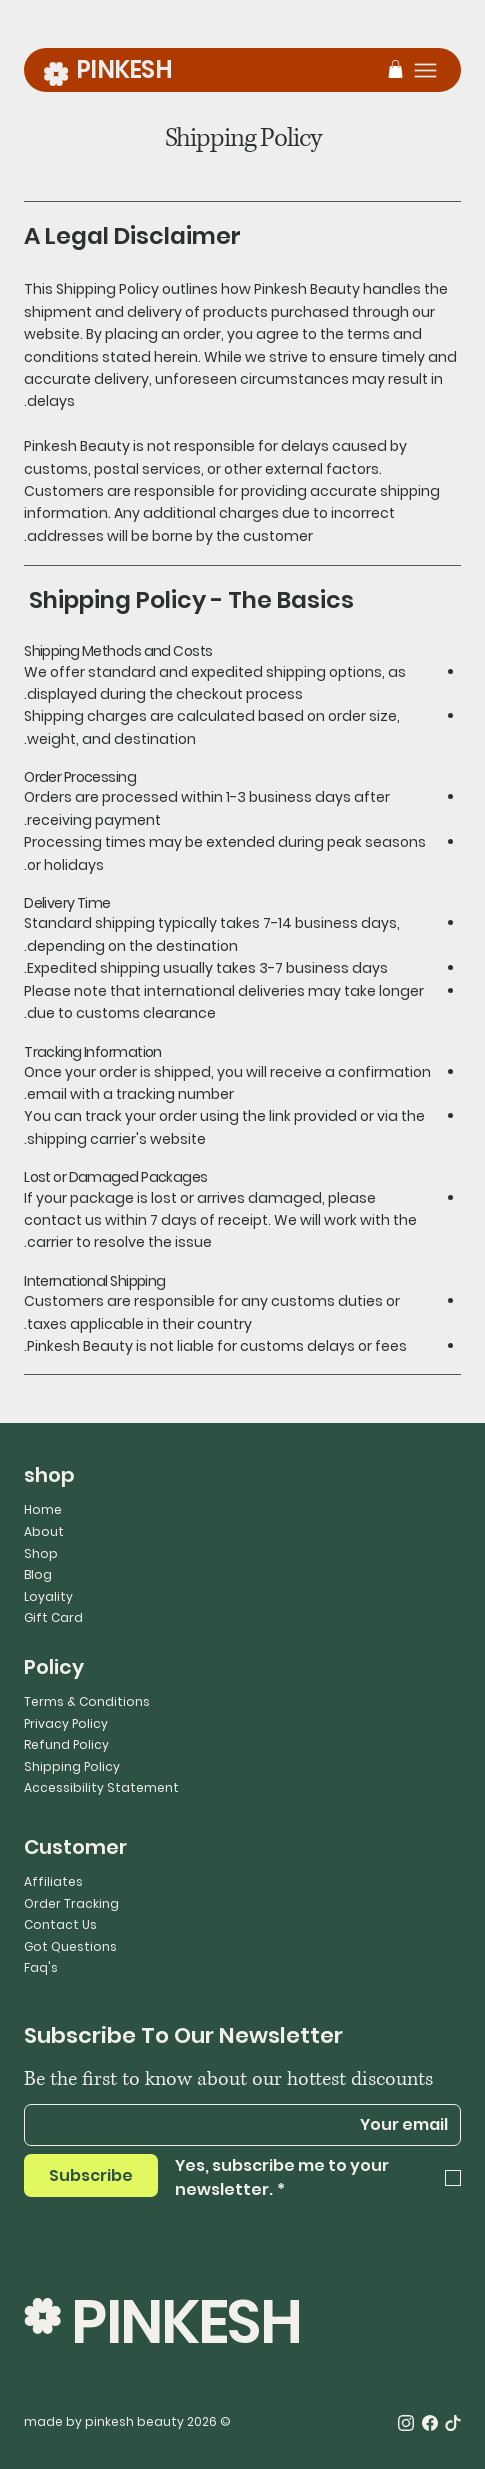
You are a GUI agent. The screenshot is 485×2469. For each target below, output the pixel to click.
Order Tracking (71, 1903)
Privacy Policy (66, 1723)
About (44, 1531)
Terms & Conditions (87, 1701)
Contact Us (60, 1924)
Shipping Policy (72, 1766)
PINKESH (124, 69)
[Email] (248, 2125)
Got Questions (70, 1946)
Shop (41, 1553)
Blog (38, 1574)
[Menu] (425, 70)
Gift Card (53, 1617)
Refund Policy (66, 1744)
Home (43, 1509)
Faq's (41, 1967)
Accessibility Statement (101, 1787)
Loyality (48, 1596)
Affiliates (53, 1881)
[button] (395, 69)
